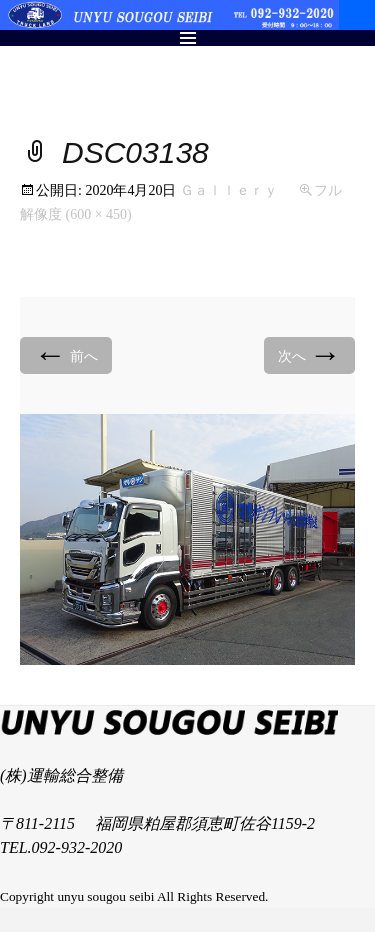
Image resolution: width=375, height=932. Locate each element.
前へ (66, 354)
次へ (310, 354)
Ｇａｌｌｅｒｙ (229, 190)
